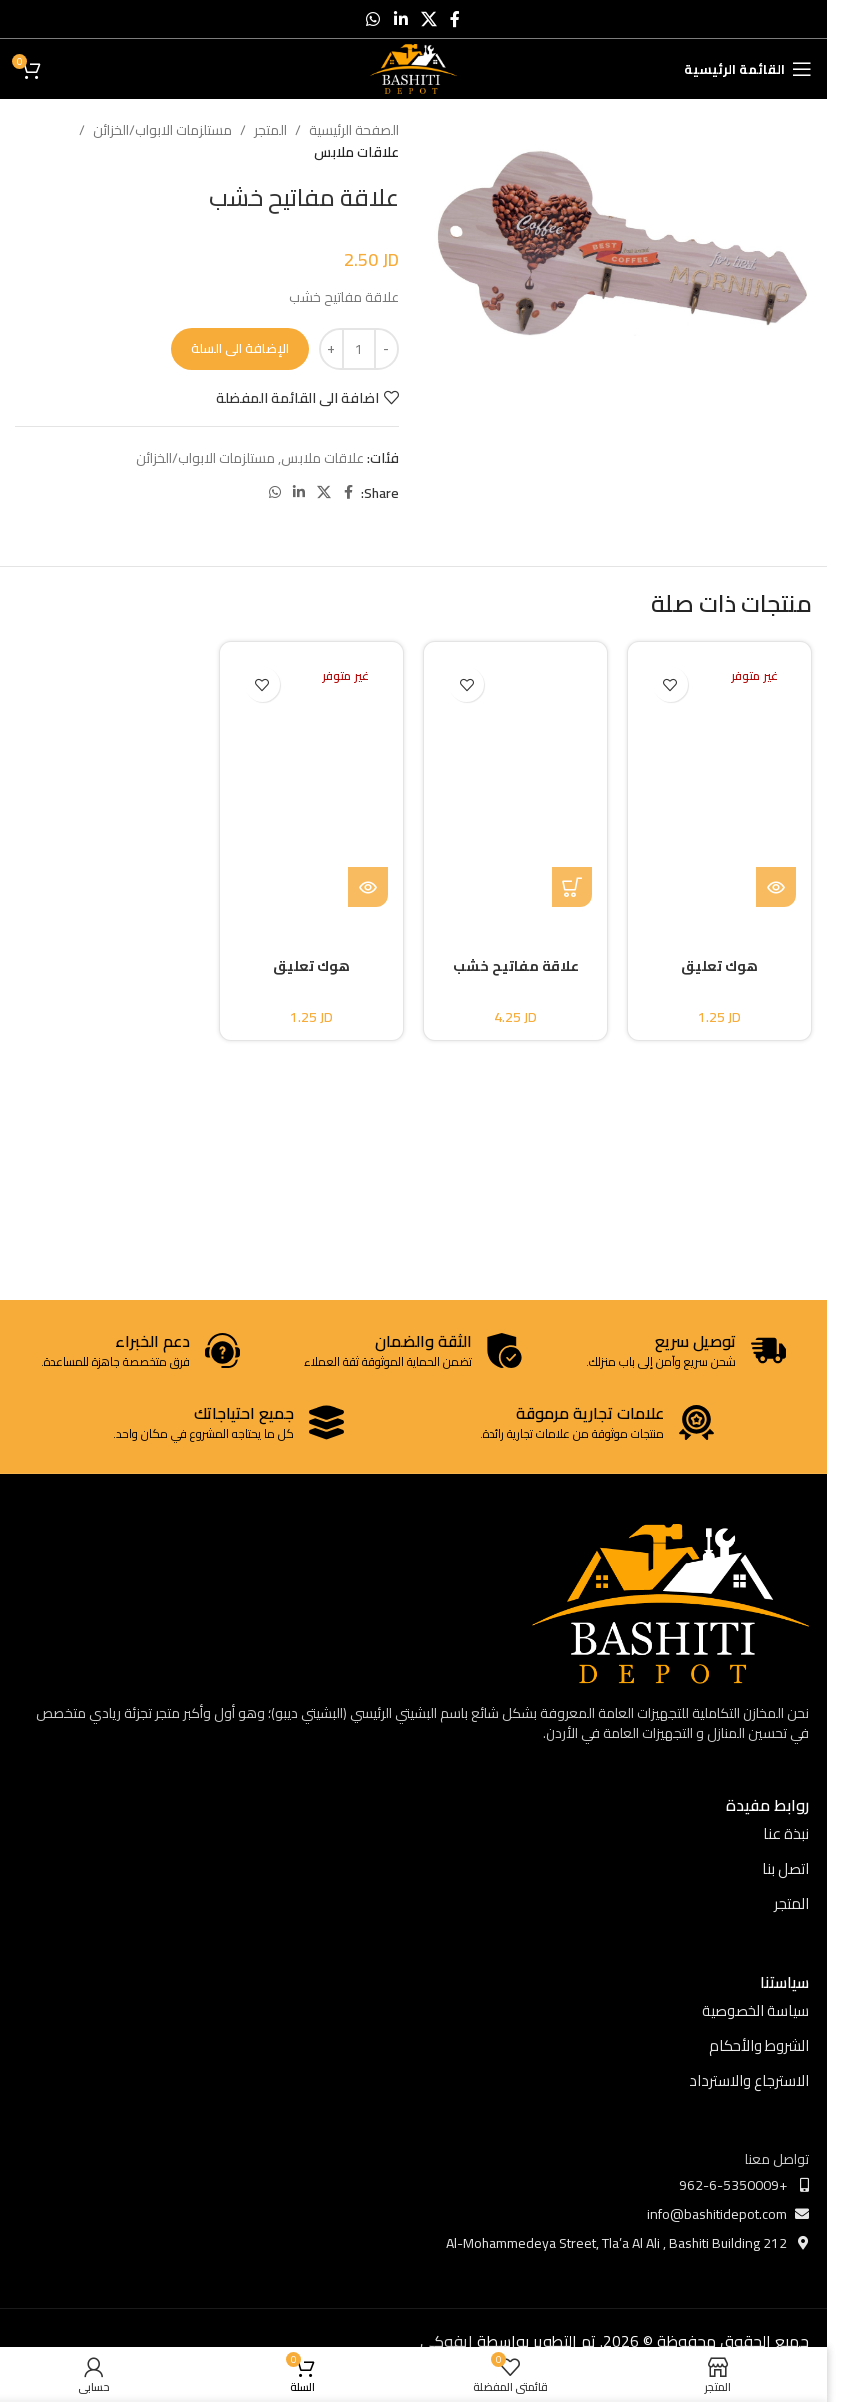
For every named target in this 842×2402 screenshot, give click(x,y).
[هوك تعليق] (720, 782)
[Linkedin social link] (400, 19)
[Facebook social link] (455, 19)
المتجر (270, 130)
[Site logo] (413, 68)
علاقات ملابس (356, 152)
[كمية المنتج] (359, 349)
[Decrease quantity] (386, 349)
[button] (572, 887)
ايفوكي (446, 2341)
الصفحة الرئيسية (354, 130)
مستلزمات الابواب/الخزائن (162, 130)
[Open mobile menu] (748, 69)
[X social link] (428, 19)
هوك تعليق (719, 966)
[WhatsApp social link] (373, 19)
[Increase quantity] (331, 349)
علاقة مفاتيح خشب (516, 966)
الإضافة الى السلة (240, 348)
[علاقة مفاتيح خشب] (516, 782)
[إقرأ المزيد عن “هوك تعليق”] (776, 887)
